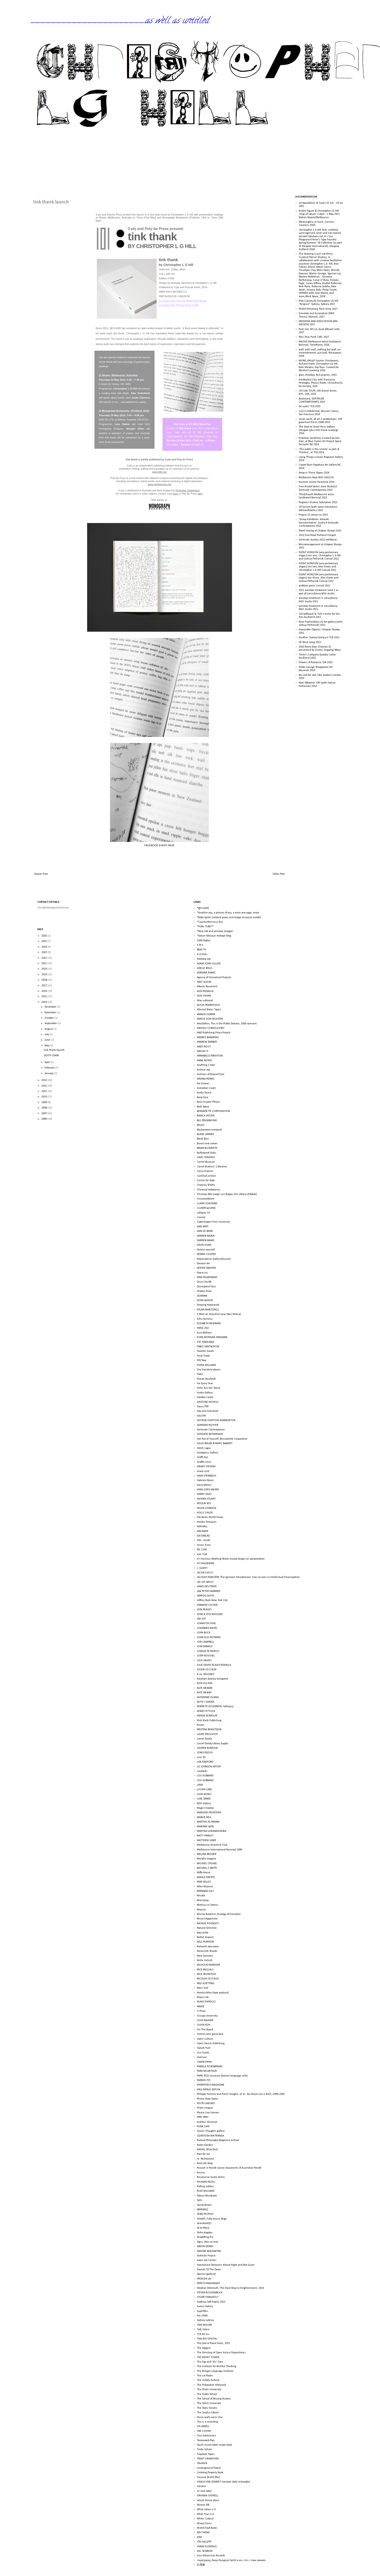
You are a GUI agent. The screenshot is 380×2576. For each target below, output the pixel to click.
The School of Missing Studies (214, 2398)
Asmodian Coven (206, 1088)
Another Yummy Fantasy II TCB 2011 (319, 637)
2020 (44, 969)
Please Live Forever (208, 2112)
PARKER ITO (203, 2080)
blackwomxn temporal (209, 1129)
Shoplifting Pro (205, 2237)
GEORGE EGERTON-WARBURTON (216, 1420)
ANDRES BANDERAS (208, 1037)
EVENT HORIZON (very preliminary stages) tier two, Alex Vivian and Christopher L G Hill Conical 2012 (318, 566)
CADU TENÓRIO (206, 1157)
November (51, 1012)
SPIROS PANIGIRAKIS (208, 2283)
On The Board (205, 2029)
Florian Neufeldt (206, 1379)
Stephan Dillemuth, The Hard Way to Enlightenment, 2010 (230, 2288)
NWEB (200, 2006)
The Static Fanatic (207, 2408)
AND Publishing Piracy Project (213, 1032)
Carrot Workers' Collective (212, 1166)
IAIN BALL (202, 1526)
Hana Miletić (204, 1485)
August (49, 1029)
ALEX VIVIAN (204, 995)
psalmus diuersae (207, 2122)
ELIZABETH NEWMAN (209, 1323)
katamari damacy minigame (212, 1679)
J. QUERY (202, 1568)
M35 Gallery (204, 1803)
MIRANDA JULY (205, 1891)
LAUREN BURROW (207, 1748)
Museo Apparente (207, 1918)
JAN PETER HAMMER (208, 1591)
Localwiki (202, 1771)
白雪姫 (201, 2565)
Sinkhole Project (206, 2255)
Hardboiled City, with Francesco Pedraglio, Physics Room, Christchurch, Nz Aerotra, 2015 (321, 383)
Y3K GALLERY (204, 2541)
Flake (200, 1374)
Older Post (278, 874)
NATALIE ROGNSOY (208, 1923)
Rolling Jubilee (205, 2186)
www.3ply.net (159, 472)
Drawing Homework (208, 1305)
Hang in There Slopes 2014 (314, 472)
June (48, 1040)
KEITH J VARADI (205, 1702)
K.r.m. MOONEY (205, 1674)
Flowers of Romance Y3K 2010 (315, 662)
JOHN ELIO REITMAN (208, 1637)
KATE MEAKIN (204, 1688)
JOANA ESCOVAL (206, 1623)
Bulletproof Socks (206, 1153)
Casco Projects (205, 1171)
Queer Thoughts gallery (211, 2131)
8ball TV (201, 949)
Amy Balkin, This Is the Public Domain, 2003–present (227, 1023)
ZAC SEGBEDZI (205, 2551)
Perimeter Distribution (188, 490)
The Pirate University (209, 2389)
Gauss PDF (203, 1406)
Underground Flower (209, 2468)
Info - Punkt (203, 1540)
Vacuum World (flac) (208, 2477)
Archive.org (203, 1069)
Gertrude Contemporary (211, 1429)
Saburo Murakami (207, 2195)
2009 (44, 1102)
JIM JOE (201, 1619)
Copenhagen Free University (213, 1222)
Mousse (201, 1909)
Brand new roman (207, 1143)
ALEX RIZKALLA (205, 991)
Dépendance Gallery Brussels (214, 1259)
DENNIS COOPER (206, 1254)
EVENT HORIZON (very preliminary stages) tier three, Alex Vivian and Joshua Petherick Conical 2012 (318, 578)
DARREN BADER (206, 1236)
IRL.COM (202, 1549)
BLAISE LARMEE (205, 1134)
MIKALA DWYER (206, 1877)
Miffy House (203, 1872)
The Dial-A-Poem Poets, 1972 (213, 2343)
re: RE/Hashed (205, 2159)
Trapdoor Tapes (206, 2454)
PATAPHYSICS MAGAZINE (210, 2085)
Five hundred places (208, 1369)
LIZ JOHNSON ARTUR (209, 1766)
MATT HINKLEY (205, 1835)
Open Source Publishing (211, 2043)
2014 (44, 1002)
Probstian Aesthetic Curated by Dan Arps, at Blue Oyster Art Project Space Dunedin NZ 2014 (320, 441)
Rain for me (203, 2154)
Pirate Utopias (205, 2108)
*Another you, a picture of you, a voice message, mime (228, 912)
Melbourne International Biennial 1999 (219, 1849)
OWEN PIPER (204, 2062)
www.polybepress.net (159, 484)
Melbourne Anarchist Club (212, 1845)
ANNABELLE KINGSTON (210, 1055)
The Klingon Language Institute (215, 2371)
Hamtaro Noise (205, 1480)
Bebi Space (203, 1106)
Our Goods (203, 2052)
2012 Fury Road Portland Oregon (317, 535)
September (51, 1023)
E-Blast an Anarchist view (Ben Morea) (219, 1314)
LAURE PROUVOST (207, 1734)
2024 (44, 947)
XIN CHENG (203, 2532)
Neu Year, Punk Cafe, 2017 (314, 337)
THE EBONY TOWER (208, 2357)
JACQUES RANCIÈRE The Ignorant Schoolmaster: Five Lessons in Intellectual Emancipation (248, 1577)
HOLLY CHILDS (205, 1512)
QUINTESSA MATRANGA (210, 2135)
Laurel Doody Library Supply (212, 1743)
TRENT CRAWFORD (208, 2458)
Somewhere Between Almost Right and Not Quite (226, 2265)
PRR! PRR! (202, 2117)
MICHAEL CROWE (207, 1863)
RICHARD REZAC (206, 2182)
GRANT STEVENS (206, 1466)
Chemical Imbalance (208, 1189)
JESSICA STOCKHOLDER (210, 1614)
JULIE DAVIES (204, 1660)
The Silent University (209, 2403)
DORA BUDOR (205, 1300)
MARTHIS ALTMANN (208, 1822)
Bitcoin (201, 1125)
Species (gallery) (206, 2274)
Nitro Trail (202, 1988)
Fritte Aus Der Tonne (208, 1388)
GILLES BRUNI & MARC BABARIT (214, 1443)
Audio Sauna (204, 1092)
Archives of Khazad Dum (210, 1074)
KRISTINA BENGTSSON (209, 1729)
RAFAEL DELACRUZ (207, 2149)
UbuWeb (202, 2463)
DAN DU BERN (205, 1231)
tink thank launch (54, 1050)
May (47, 1045)
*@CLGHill (203, 908)
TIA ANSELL (203, 2426)
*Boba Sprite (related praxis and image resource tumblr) (229, 917)
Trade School (204, 2449)
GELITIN (201, 1416)
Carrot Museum (206, 1162)
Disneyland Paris (206, 1286)
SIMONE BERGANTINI (209, 2251)
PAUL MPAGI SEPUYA (208, 2089)
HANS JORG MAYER (208, 1489)
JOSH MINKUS (204, 1646)
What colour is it (206, 2509)
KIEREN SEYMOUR (207, 1715)
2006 (44, 1119)
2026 (44, 935)
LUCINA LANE (204, 1789)
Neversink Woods (207, 1951)
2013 (44, 1080)
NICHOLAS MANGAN (208, 1965)
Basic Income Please (208, 1102)
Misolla (201, 1895)
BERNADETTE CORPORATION (213, 1111)
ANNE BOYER (204, 1060)
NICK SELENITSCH (206, 1974)
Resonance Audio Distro (211, 2177)
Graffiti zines (204, 1462)
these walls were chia (209, 2417)
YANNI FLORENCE (207, 2546)
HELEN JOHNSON (206, 1508)
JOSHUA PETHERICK (208, 1651)
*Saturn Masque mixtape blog (214, 935)
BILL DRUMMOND (207, 1120)
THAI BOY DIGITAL (207, 2338)
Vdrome (201, 2486)
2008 (44, 1107)
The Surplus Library (208, 2412)
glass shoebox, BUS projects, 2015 (318, 375)
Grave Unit (203, 1471)
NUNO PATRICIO (206, 2001)
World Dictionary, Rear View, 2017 (318, 309)
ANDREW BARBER (207, 1042)
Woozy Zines (204, 2523)
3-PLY (200, 945)
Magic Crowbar (205, 1808)
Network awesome (208, 1946)
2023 (44, 952)
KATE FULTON (204, 1683)
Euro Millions (204, 1332)
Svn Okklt (202, 2315)
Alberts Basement (207, 986)
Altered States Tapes (209, 1009)
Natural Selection (207, 1928)
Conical (201, 1217)
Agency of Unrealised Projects (214, 977)
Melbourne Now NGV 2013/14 (316, 477)
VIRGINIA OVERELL (207, 2495)
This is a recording (207, 2422)
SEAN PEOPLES (205, 2214)
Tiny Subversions (206, 2435)
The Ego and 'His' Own (210, 2362)
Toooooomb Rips (206, 2440)
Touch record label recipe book (214, 2445)
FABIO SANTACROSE (208, 1346)
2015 (44, 996)
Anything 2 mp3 (206, 1065)
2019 (44, 974)
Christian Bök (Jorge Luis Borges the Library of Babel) (227, 1194)
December (51, 1007)
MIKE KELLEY (204, 1882)
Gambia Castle (205, 1397)
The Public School (207, 2394)
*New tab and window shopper (215, 931)
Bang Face (202, 1097)
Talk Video (203, 2329)
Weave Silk (203, 2505)
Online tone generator (210, 2034)
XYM (199, 2537)
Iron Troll (202, 1554)
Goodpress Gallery (207, 1452)
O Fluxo (201, 2011)
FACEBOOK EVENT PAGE (159, 845)
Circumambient (205, 1198)
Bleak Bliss (203, 1138)
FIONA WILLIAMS (206, 1365)
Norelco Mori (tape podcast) (213, 1992)
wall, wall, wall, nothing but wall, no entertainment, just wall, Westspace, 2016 (320, 353)
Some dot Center (206, 2260)
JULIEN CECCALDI (206, 1669)
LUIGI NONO (204, 1794)
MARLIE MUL (204, 1817)
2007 (44, 1113)
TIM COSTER (204, 2431)
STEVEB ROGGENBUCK (209, 2292)
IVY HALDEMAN (205, 1563)
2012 (44, 1086)
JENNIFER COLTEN (207, 1605)
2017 (44, 985)
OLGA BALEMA (205, 2020)
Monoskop (203, 1900)
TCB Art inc (203, 2334)
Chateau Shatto (206, 1185)
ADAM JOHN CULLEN (208, 963)
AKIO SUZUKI (204, 982)
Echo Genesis (205, 1319)
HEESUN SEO (204, 1503)
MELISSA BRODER (206, 1854)
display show (204, 1291)
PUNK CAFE (203, 2126)
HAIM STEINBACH (206, 1475)
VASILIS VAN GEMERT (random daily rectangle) (223, 2481)
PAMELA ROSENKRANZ (209, 2066)
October (50, 1018)
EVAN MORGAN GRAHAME (212, 1337)
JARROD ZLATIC (206, 1595)
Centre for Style (206, 1180)
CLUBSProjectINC (206, 1208)
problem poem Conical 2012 (314, 585)
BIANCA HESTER (206, 1115)
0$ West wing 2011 (310, 642)
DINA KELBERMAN (207, 1277)
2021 (44, 963)
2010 (44, 1096)
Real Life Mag (205, 2163)
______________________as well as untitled (120, 21)
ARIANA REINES (205, 1079)
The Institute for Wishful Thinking (216, 2366)
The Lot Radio (205, 2375)
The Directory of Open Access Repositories (221, 2352)
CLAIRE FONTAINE (207, 1203)
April (47, 1062)
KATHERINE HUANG (208, 1697)
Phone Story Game (207, 2099)
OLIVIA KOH (203, 2025)
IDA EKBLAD (203, 1535)
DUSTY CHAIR (51, 1055)
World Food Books (207, 2528)
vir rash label (204, 2491)
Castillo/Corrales (206, 1176)
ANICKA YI (202, 1051)
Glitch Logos (204, 1448)
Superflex (202, 2311)
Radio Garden (205, 2145)
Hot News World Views (210, 1517)
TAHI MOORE (204, 2325)
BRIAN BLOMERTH (207, 1148)
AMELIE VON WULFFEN (210, 1019)
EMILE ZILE (203, 1328)
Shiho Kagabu (204, 2232)
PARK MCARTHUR (207, 2071)
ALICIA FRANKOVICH (208, 1005)
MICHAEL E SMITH (207, 1868)
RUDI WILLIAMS (205, 2191)
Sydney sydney (205, 2320)
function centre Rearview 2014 (316, 482)
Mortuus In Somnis (207, 1905)
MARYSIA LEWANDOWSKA (211, 1831)
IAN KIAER (202, 1531)
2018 (44, 980)
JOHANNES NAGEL (207, 1628)
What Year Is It (205, 2514)
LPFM (200, 1785)
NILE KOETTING (205, 1983)
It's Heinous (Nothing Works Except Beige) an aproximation (231, 1559)
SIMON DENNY (205, 2246)
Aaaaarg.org (203, 959)
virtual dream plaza (208, 2500)
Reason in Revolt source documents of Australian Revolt (229, 2168)
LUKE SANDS (203, 1798)
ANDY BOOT (204, 1046)
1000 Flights (203, 940)
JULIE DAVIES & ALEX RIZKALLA (214, 1665)
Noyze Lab (202, 1997)
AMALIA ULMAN (206, 1014)
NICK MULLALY (205, 1969)
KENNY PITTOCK (206, 1711)
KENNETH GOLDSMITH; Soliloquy (215, 1706)
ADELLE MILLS (204, 968)
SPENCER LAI (204, 2278)
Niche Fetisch (205, 1960)
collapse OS (203, 1213)
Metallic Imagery (206, 1858)
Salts (199, 2200)
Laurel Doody (204, 1738)
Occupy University (207, 2015)
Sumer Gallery (205, 2306)
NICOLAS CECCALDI (208, 1978)
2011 (44, 1091)
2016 (44, 991)
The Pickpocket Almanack (211, 2385)
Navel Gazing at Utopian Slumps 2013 (320, 530)
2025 (44, 941)
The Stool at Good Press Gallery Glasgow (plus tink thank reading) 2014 (318, 430)
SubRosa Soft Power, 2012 (211, 2302)
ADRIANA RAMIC (206, 972)
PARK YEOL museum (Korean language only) (222, 2075)
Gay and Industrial (207, 1411)
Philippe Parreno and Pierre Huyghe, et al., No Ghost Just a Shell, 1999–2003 (241, 2094)
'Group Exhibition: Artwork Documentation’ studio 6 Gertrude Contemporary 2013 (319, 522)
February (50, 1067)
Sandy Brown (204, 2205)
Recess (201, 2172)
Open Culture (205, 2039)
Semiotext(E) (204, 2223)
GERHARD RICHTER (207, 1425)
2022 (44, 958)
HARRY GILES (204, 1494)
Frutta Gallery (205, 1392)
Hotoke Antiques (206, 1522)
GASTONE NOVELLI (207, 1402)
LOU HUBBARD (205, 1775)
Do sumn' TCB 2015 (309, 406)
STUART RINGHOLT (207, 2297)
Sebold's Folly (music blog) (212, 2219)
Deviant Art (203, 1263)
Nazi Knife (202, 1932)
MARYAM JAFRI (205, 1826)
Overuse (202, 2057)
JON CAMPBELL (205, 1642)
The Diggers (204, 2348)
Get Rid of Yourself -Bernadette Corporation (222, 1439)
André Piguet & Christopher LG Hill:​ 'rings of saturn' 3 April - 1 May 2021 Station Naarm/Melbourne (319, 214)
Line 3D (201, 1757)
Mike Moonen (205, 1886)
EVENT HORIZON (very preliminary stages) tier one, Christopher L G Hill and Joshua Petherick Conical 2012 (320, 555)
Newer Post (41, 874)
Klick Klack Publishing (209, 1720)
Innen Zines (204, 1545)
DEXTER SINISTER (206, 1268)
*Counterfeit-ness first (210, 922)
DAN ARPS (202, 1226)
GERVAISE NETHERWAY (210, 1434)
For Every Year (205, 1383)
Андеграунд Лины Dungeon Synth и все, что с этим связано (231, 2560)
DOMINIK (202, 1296)
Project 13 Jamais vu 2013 (313, 515)
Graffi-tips (202, 1457)
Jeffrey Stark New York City (212, 1600)
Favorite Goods (205, 1351)
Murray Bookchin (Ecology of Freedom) (219, 1914)
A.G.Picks (202, 954)
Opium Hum (203, 2048)
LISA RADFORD (205, 1762)
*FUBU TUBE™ (205, 926)
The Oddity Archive (208, 2380)
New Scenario (205, 1956)
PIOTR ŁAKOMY (206, 2103)
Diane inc (202, 1272)
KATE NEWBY (204, 1692)
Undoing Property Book (210, 2472)
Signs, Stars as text (207, 2242)
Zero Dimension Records (211, 2555)
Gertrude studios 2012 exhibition (318, 539)
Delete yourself (206, 1249)
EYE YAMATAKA (205, 1342)
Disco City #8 (204, 1282)
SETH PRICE (203, 2228)
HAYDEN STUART (206, 1499)
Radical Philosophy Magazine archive (218, 2140)
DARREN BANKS (205, 1240)
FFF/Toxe (201, 1360)
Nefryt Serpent (205, 1937)
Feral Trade (203, 1356)
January (49, 1073)
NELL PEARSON (205, 1941)
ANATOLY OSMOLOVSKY (210, 1028)
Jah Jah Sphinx (205, 1582)
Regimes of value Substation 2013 (318, 502)
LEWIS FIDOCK (205, 1752)
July (47, 1034)
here (175, 493)
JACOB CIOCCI (205, 1572)
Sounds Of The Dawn (209, 2269)
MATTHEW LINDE (206, 1840)
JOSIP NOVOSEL (206, 1655)
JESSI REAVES (204, 1609)
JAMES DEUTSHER (207, 1586)
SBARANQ (202, 2209)
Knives (200, 1725)
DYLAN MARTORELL (208, 1309)
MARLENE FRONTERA (209, 1812)
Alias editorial (205, 1000)
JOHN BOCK (203, 1632)
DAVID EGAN (204, 1245)
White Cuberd (205, 2518)
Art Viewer (203, 1083)
